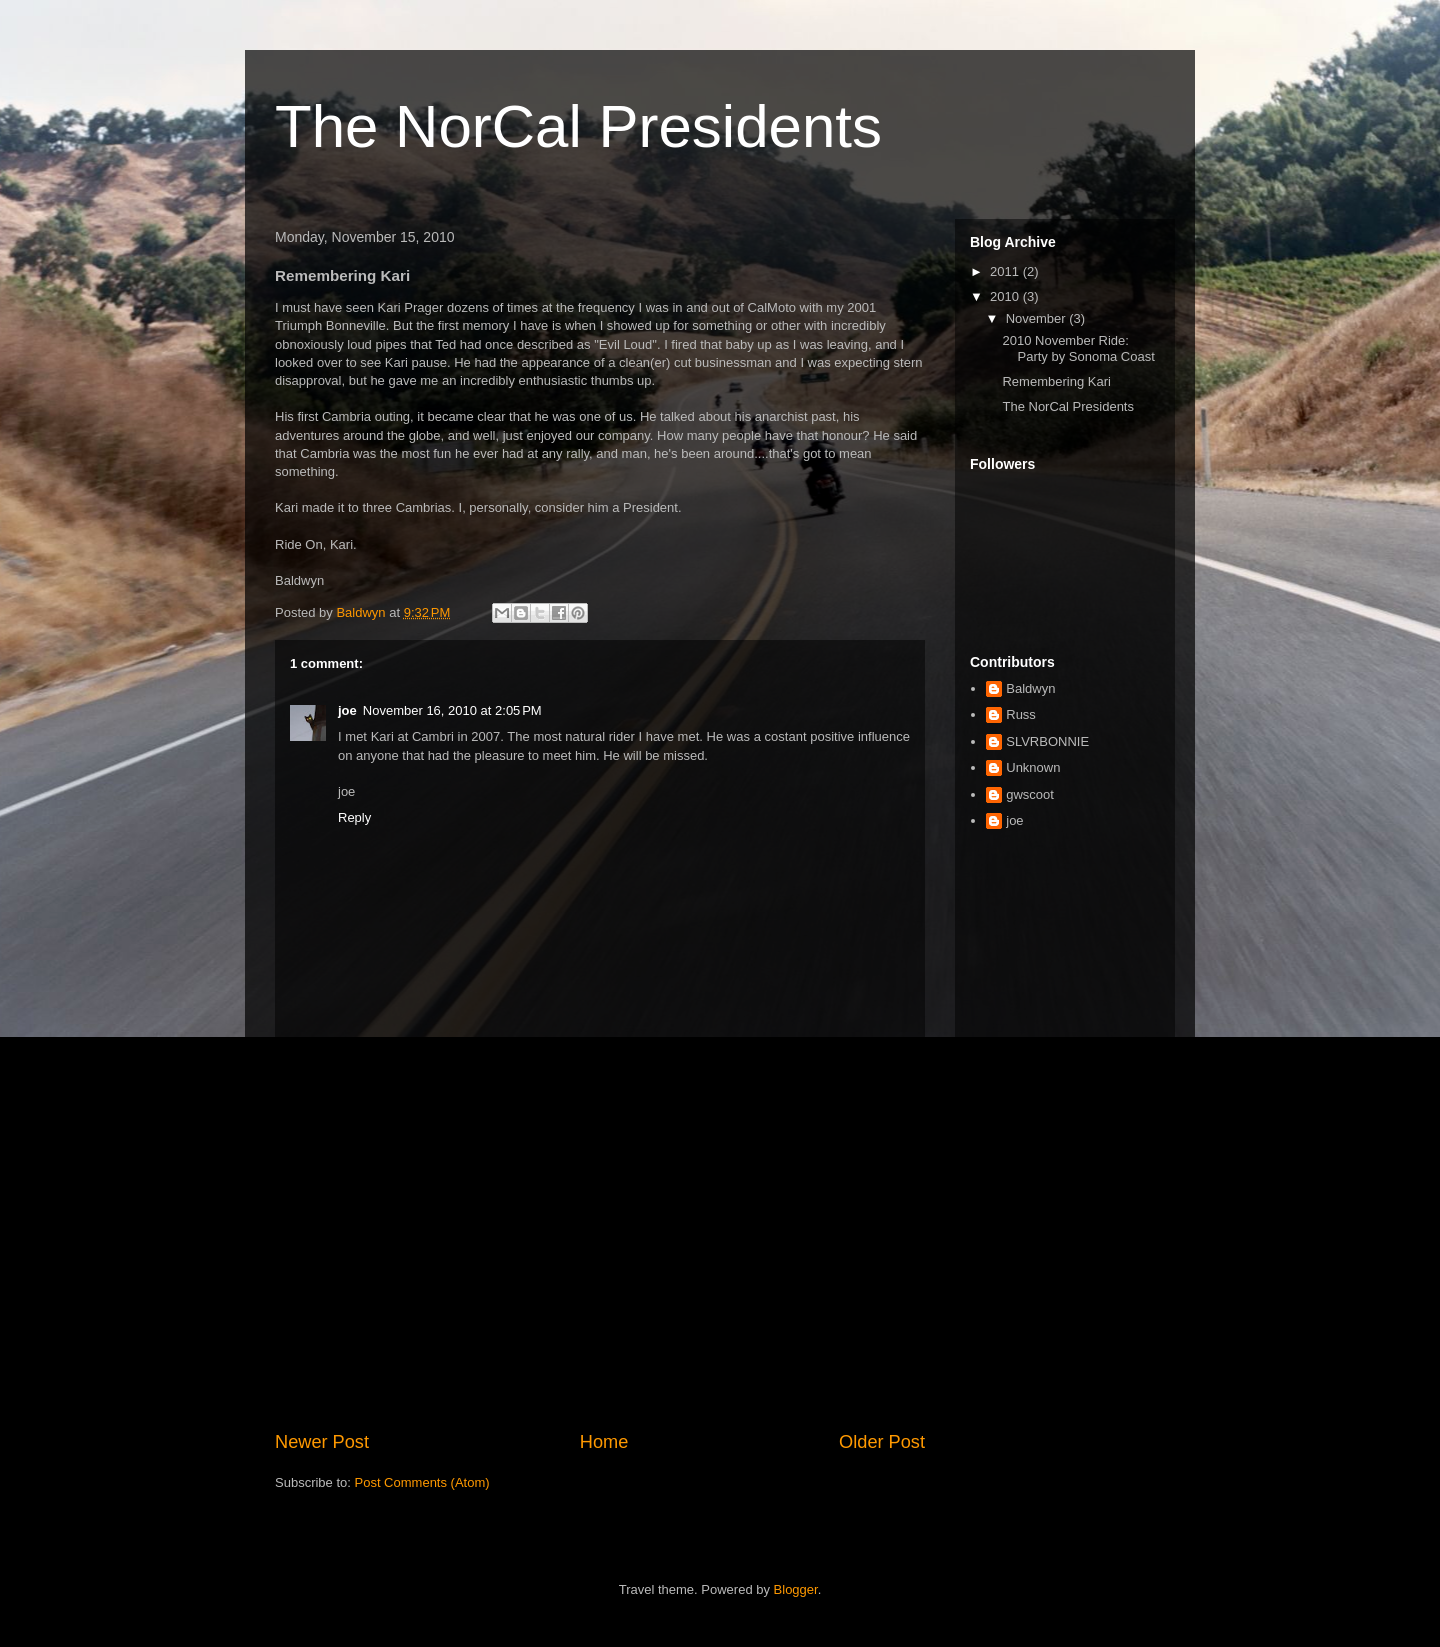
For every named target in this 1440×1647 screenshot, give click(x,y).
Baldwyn (1030, 688)
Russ (1021, 714)
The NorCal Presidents (578, 126)
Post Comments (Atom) (422, 1482)
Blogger (796, 1589)
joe (347, 710)
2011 (1006, 271)
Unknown (1033, 767)
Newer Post (322, 1442)
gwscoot (1030, 794)
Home (604, 1442)
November (1038, 318)
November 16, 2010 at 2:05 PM (452, 710)
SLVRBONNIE (1047, 741)
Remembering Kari (1056, 381)
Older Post (882, 1442)
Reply (354, 817)
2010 (1006, 296)
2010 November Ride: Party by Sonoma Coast (1078, 348)
